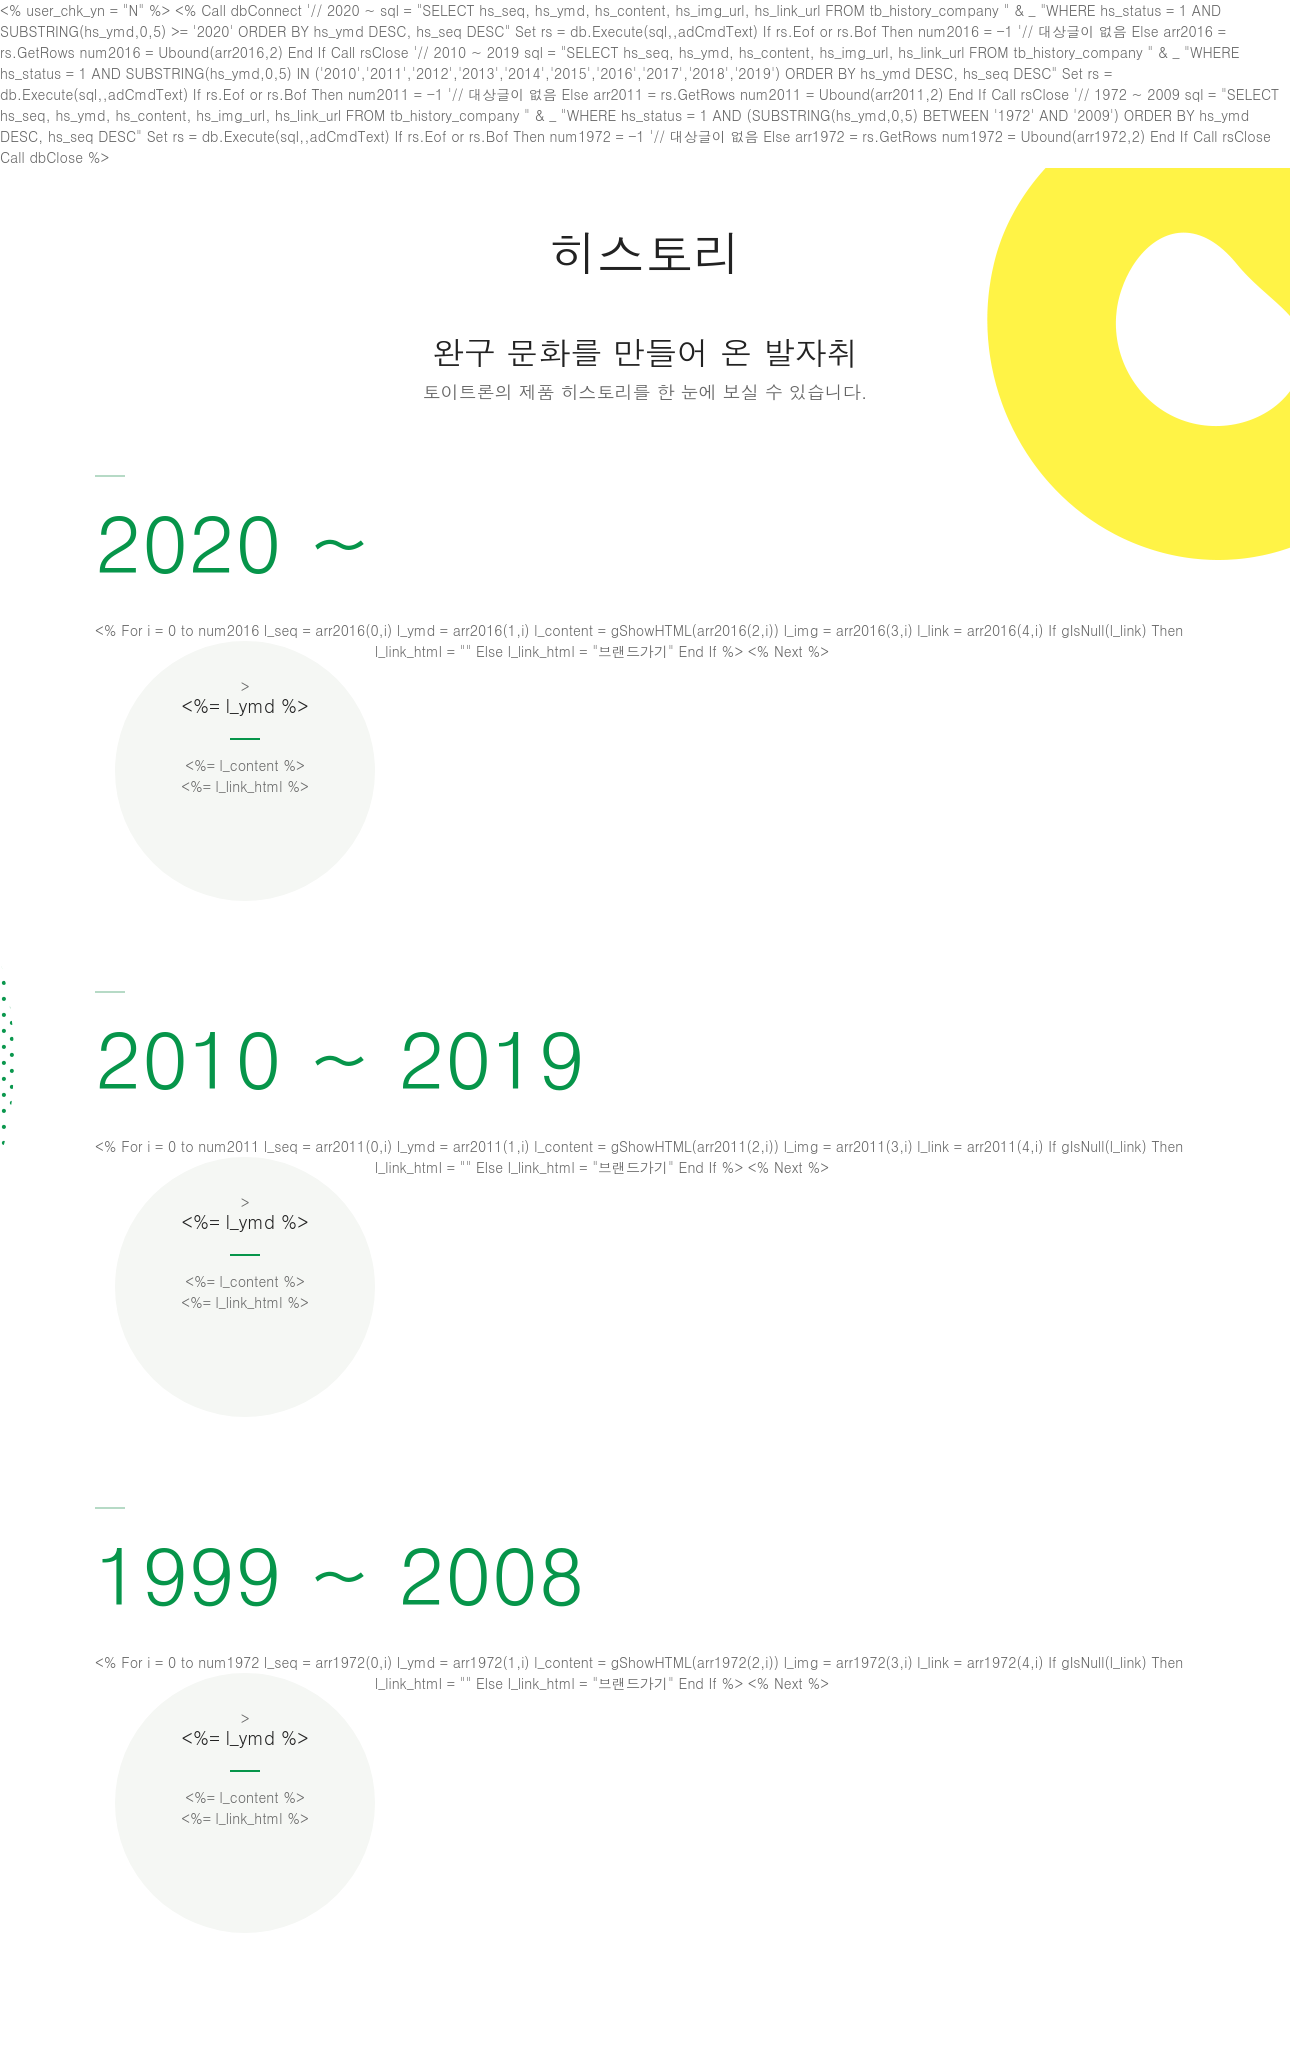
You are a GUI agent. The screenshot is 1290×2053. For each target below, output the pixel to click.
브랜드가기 (633, 651)
